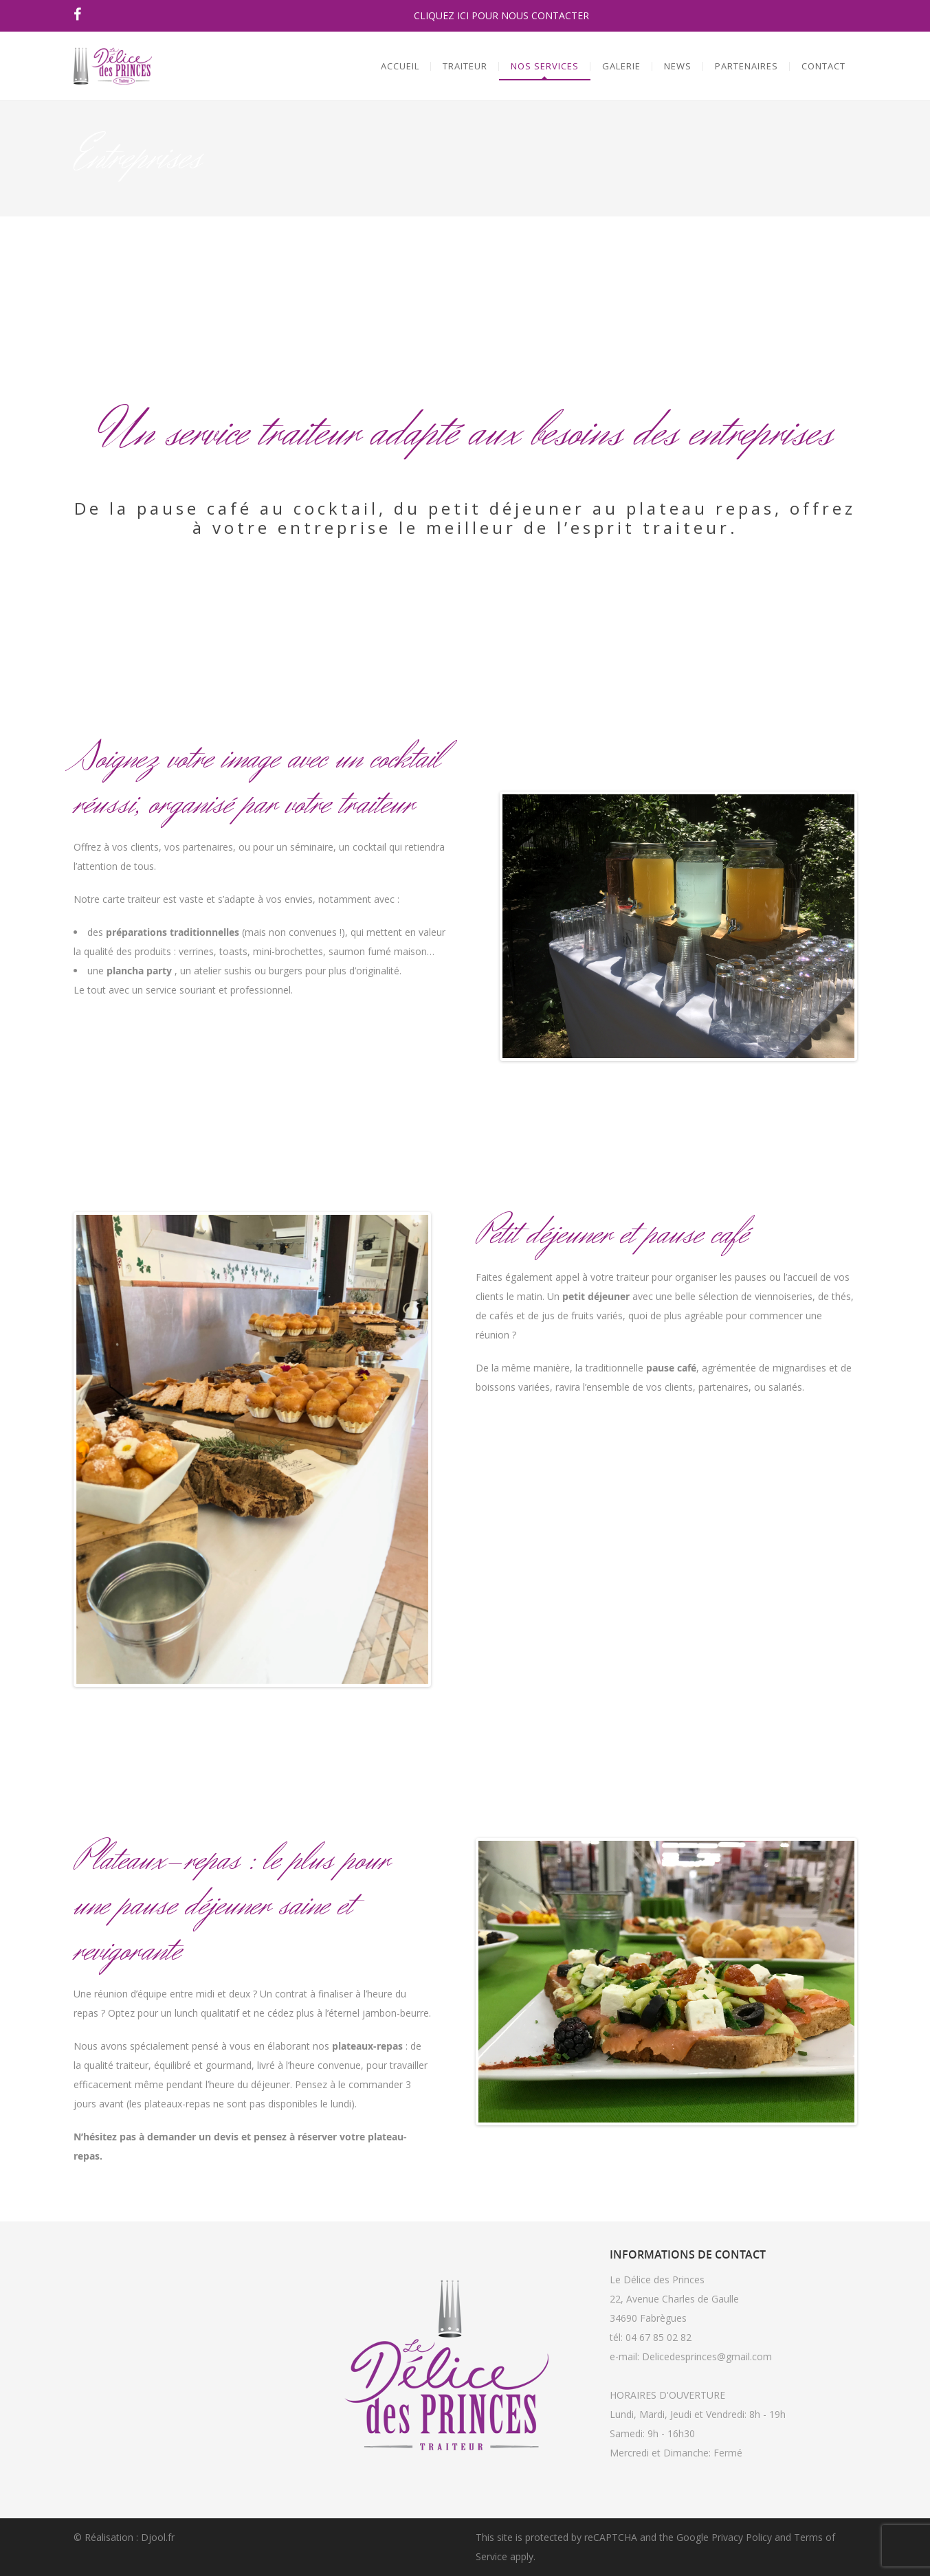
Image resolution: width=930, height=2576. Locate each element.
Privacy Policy (741, 2537)
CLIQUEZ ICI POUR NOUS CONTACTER (501, 15)
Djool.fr (158, 2537)
